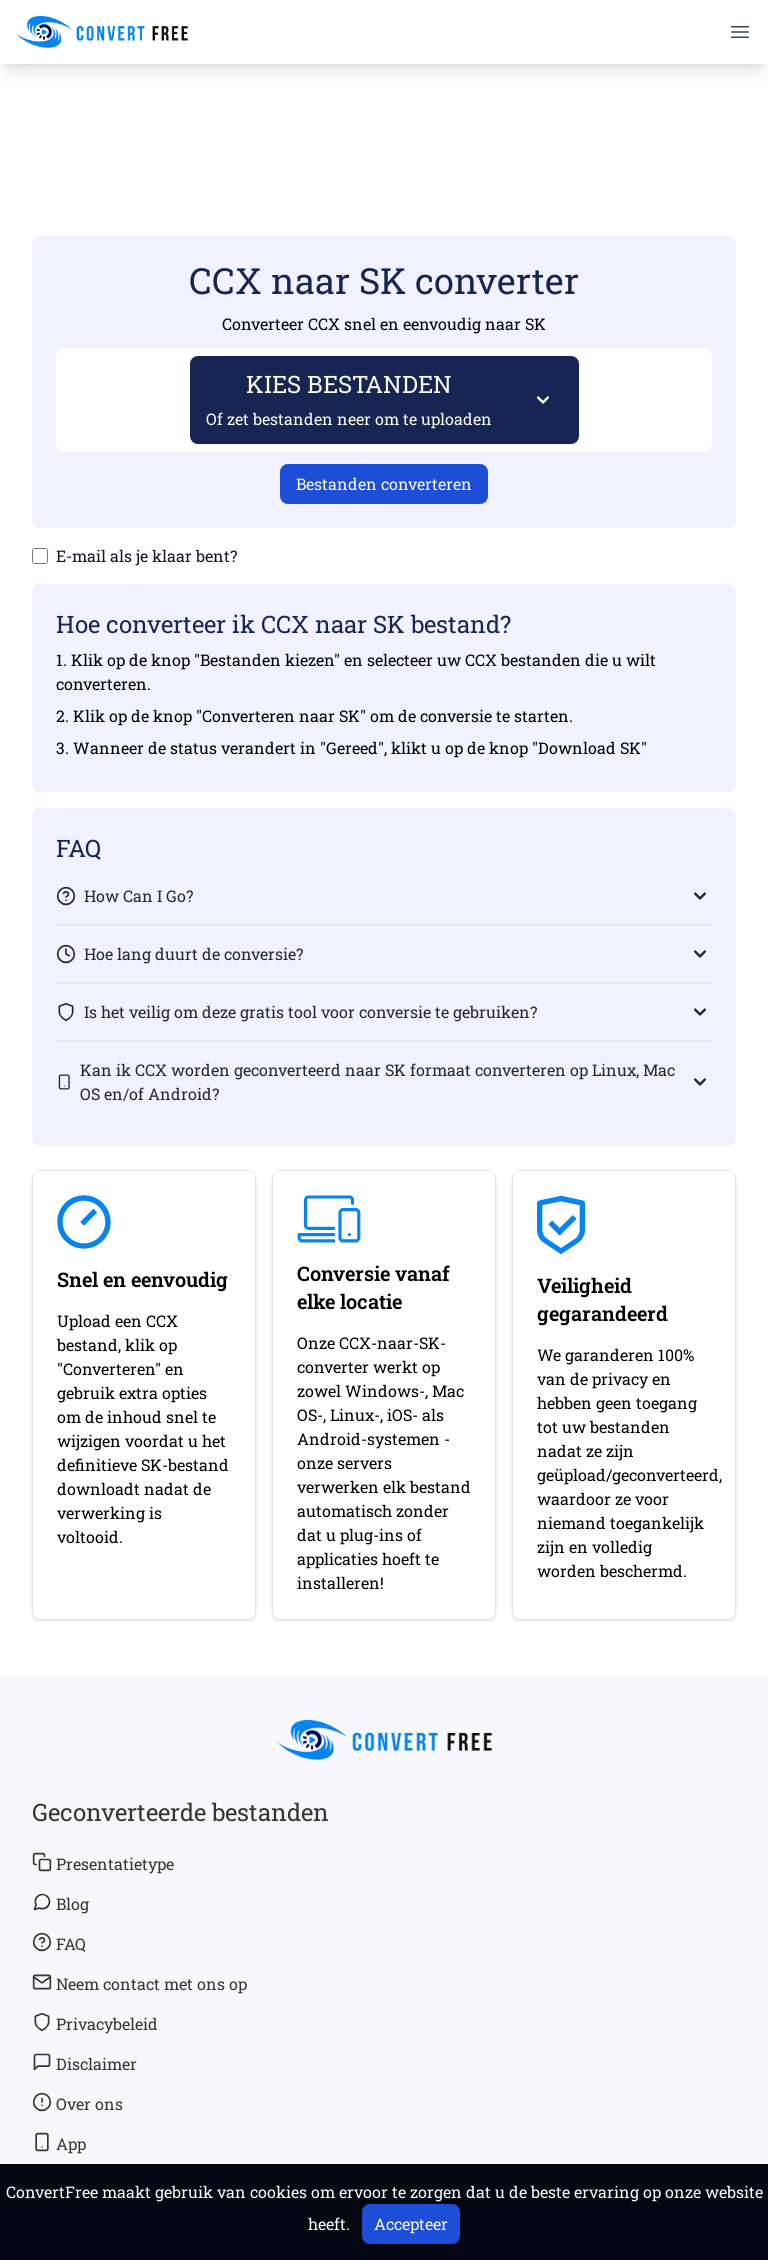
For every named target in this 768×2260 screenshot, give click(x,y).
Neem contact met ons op (139, 1983)
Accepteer (411, 2223)
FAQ (59, 1943)
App (59, 2143)
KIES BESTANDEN (349, 398)
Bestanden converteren (384, 483)
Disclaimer (84, 2063)
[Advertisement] (384, 121)
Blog (60, 1903)
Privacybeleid (95, 2023)
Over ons (77, 2103)
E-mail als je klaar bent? (146, 555)
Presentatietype (103, 1863)
